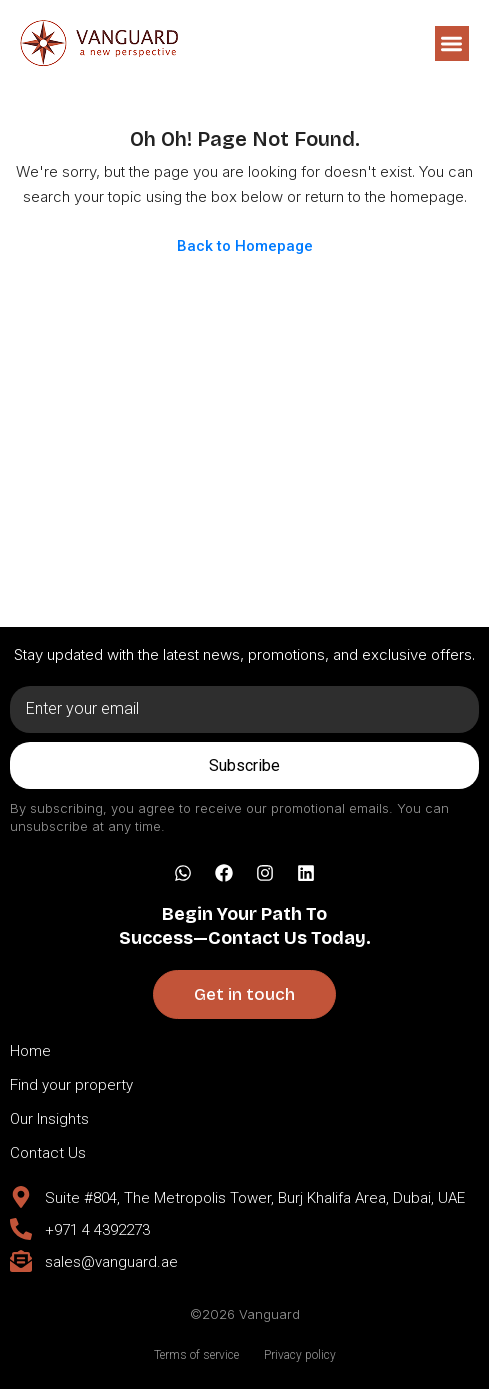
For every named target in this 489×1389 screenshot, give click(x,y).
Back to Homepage (245, 246)
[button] (452, 43)
